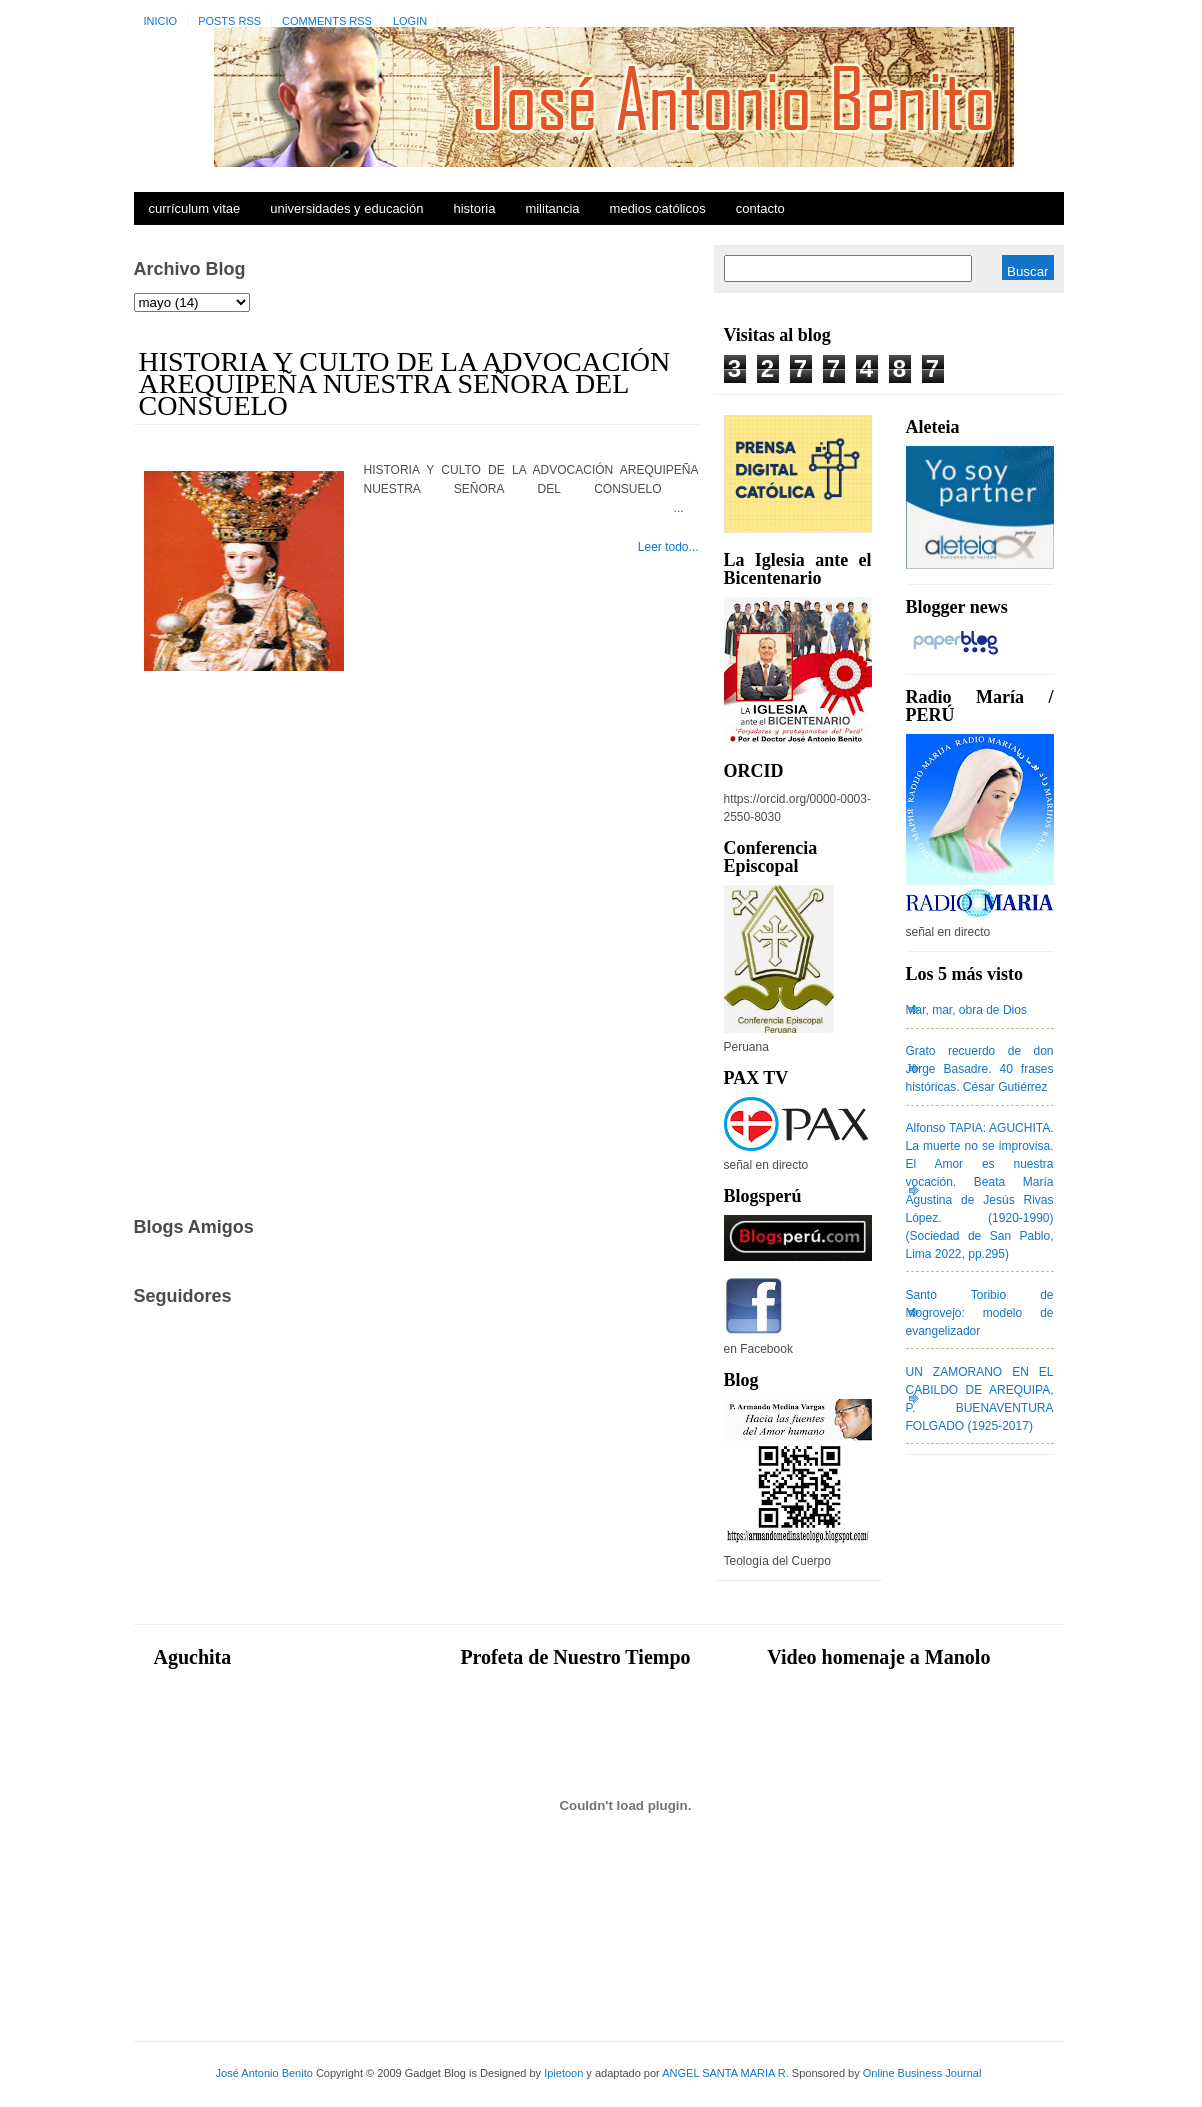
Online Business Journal (922, 2073)
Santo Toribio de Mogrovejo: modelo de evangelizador (980, 1313)
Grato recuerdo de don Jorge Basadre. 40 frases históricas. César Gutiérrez (980, 1069)
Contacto (760, 208)
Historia (474, 208)
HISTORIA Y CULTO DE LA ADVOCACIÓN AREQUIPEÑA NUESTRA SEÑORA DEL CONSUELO (405, 383)
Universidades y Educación (346, 208)
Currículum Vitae (195, 208)
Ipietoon (563, 2073)
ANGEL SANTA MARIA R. (725, 2073)
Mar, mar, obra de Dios (966, 1010)
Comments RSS (327, 21)
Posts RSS (229, 21)
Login (410, 21)
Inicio (161, 21)
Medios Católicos (658, 208)
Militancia (552, 208)
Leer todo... (668, 547)
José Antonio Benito (264, 2073)
